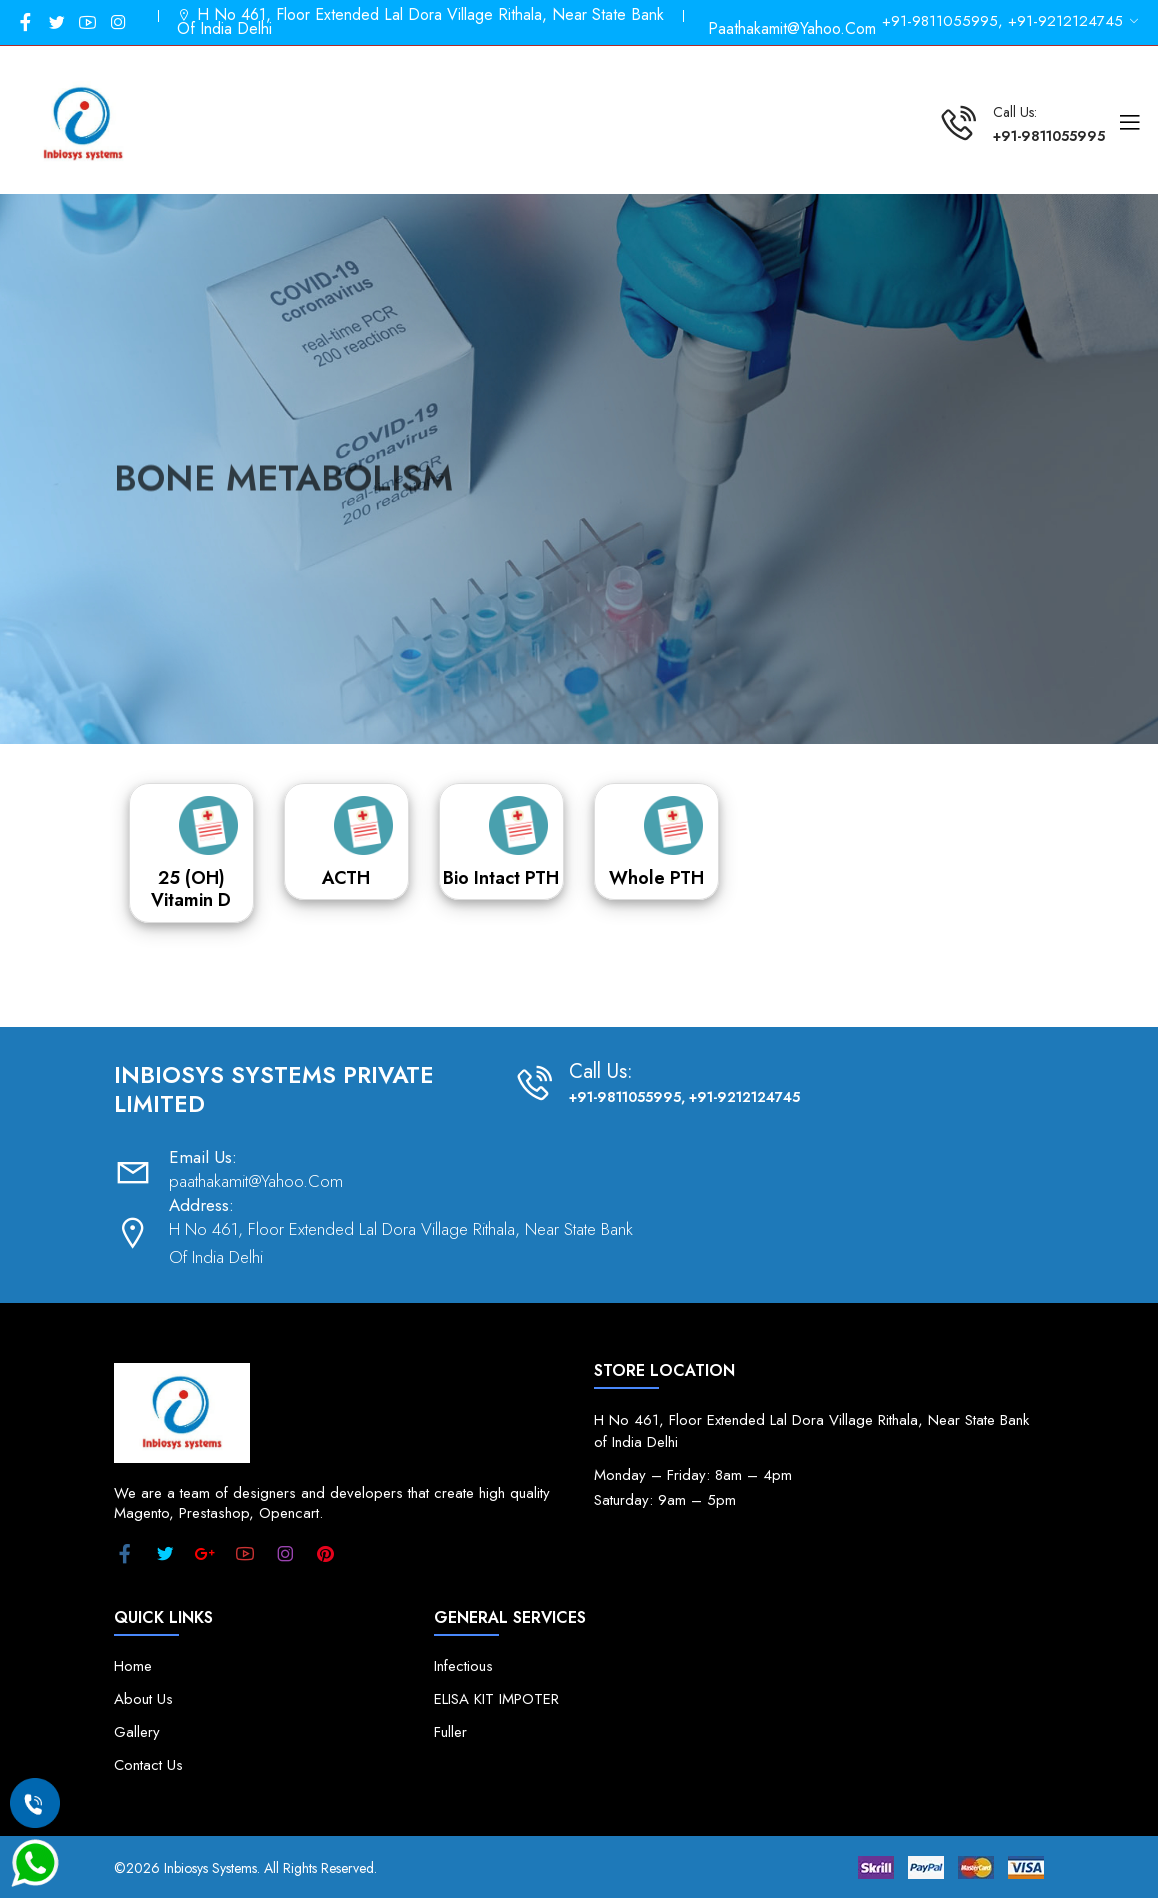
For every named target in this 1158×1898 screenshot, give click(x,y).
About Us (143, 1699)
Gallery (137, 1732)
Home (133, 1666)
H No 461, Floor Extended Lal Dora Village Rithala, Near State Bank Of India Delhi (420, 21)
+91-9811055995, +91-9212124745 (684, 1097)
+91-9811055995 (1049, 136)
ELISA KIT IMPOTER (496, 1699)
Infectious (463, 1666)
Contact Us (148, 1765)
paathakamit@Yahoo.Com (792, 28)
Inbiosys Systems (210, 1868)
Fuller (450, 1732)
